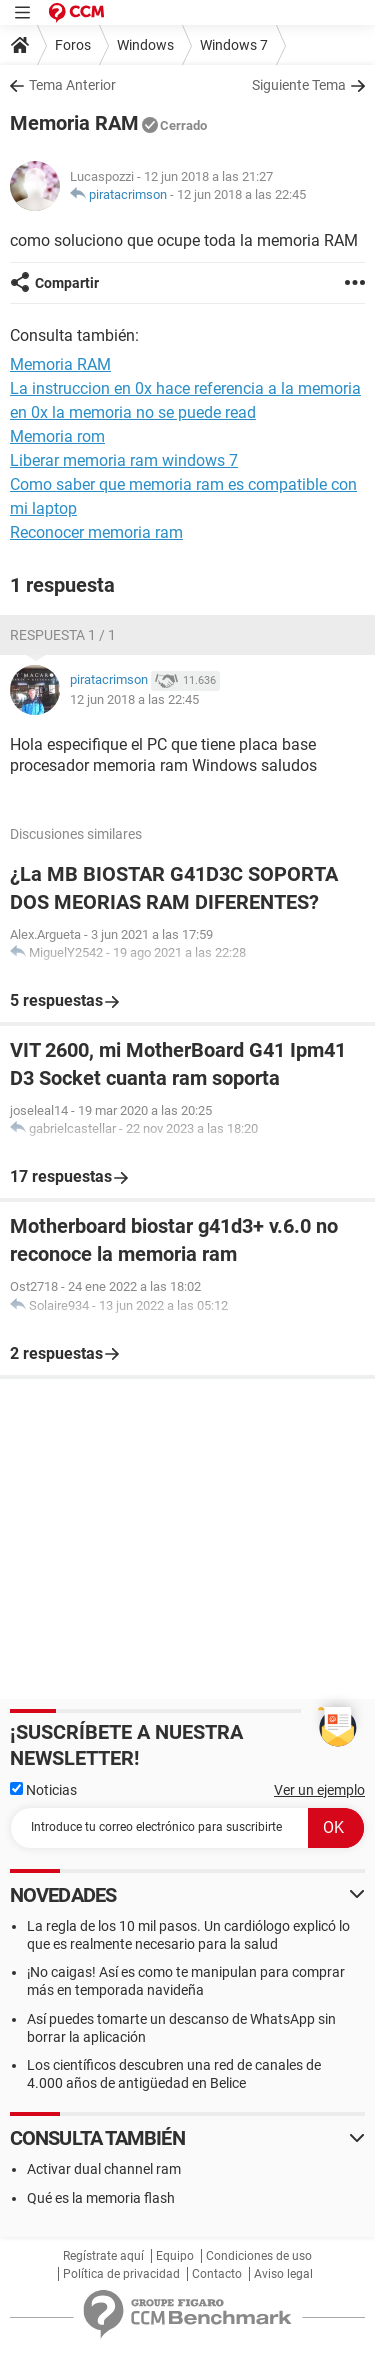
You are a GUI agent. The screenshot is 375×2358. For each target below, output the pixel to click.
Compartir (67, 283)
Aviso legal (283, 2274)
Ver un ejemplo (319, 1790)
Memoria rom (57, 436)
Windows (145, 45)
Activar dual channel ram (104, 2169)
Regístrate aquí (103, 2256)
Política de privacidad (121, 2274)
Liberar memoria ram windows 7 (124, 460)
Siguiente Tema (299, 85)
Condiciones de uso (259, 2256)
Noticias (43, 1790)
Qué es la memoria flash (101, 2198)
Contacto (217, 2274)
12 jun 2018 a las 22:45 (241, 194)
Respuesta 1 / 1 (63, 635)
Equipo (175, 2256)
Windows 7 (234, 45)
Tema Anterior (72, 85)
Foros (73, 45)
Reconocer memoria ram (96, 532)
